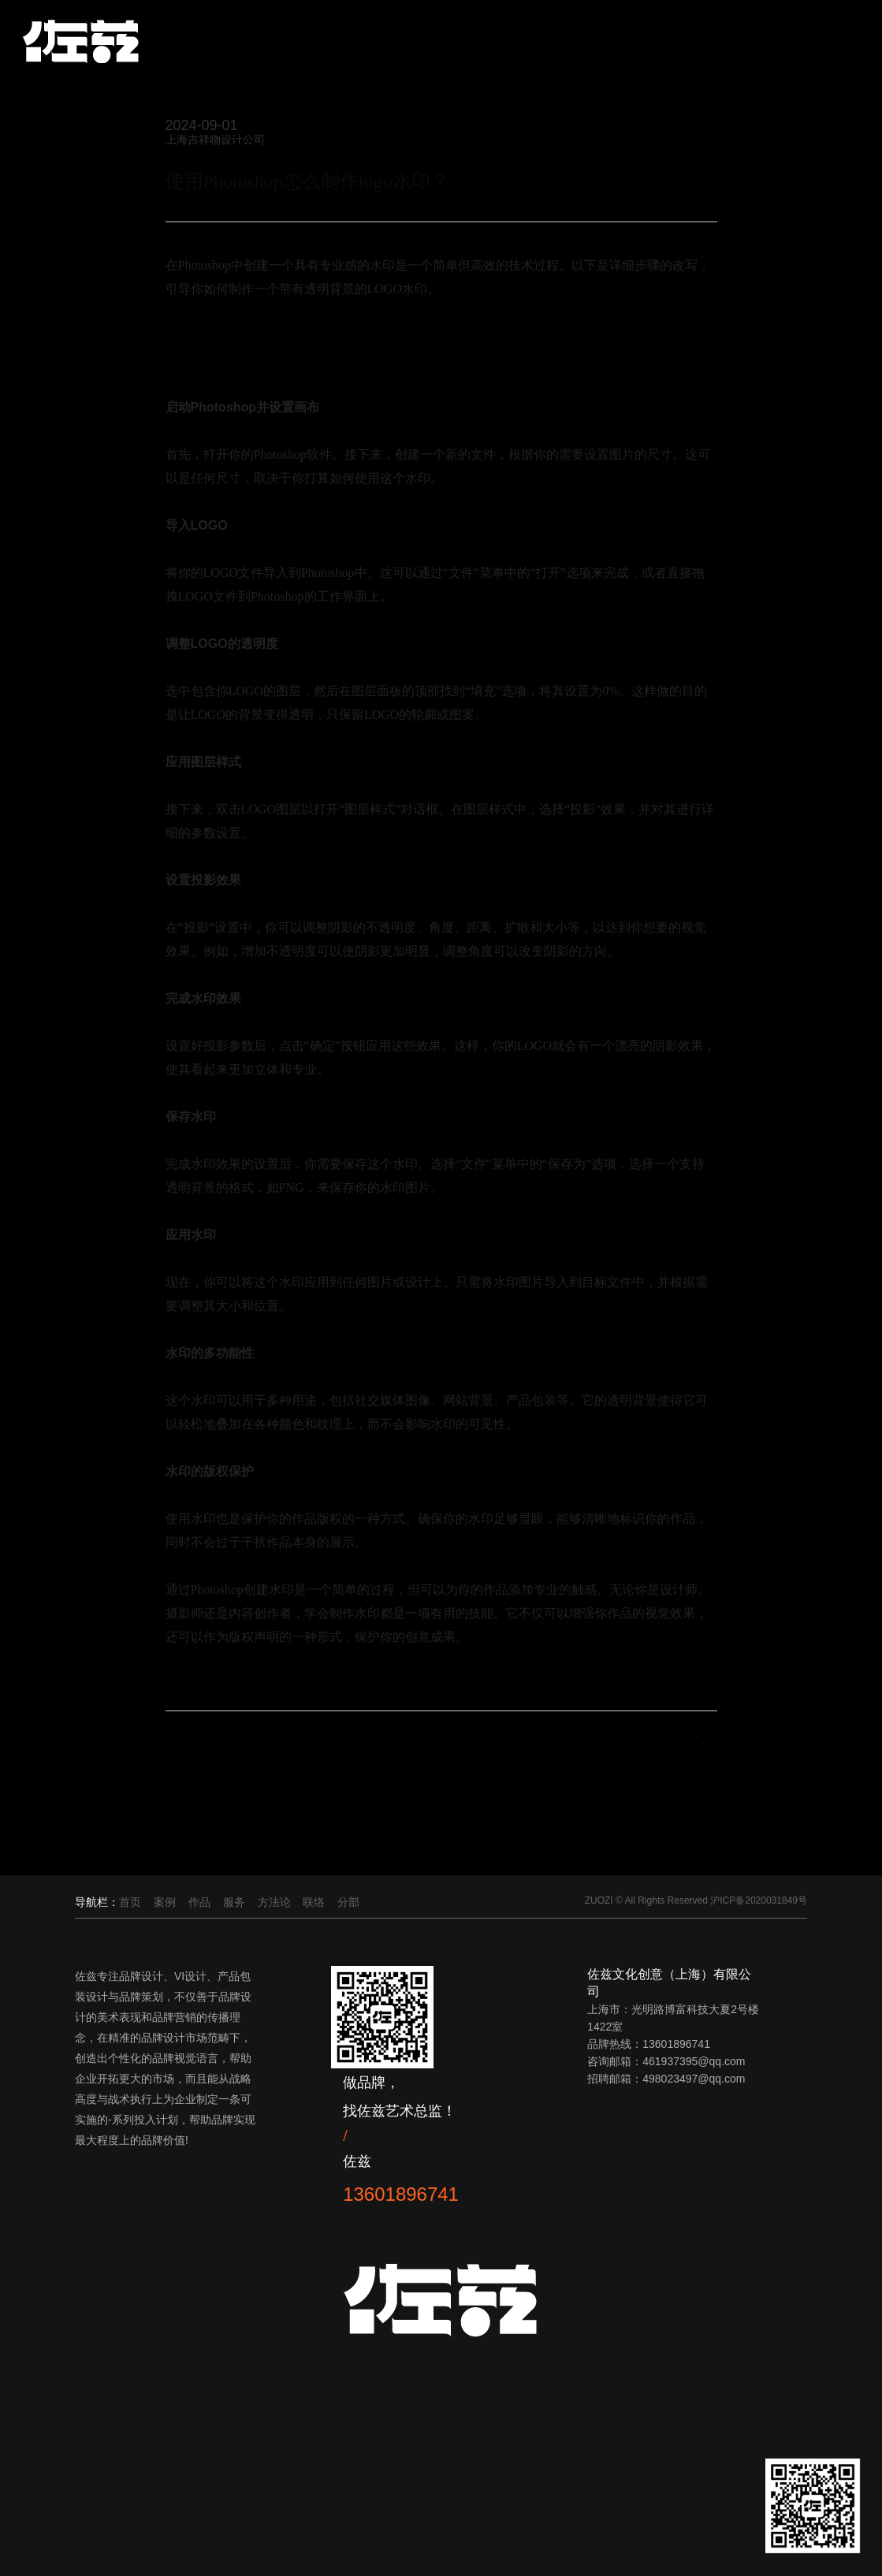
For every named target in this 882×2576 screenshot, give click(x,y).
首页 (130, 1902)
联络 (314, 1902)
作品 (199, 1902)
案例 (165, 1902)
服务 (234, 1902)
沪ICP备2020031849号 (758, 1900)
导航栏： (97, 1902)
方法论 (274, 1902)
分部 (348, 1902)
